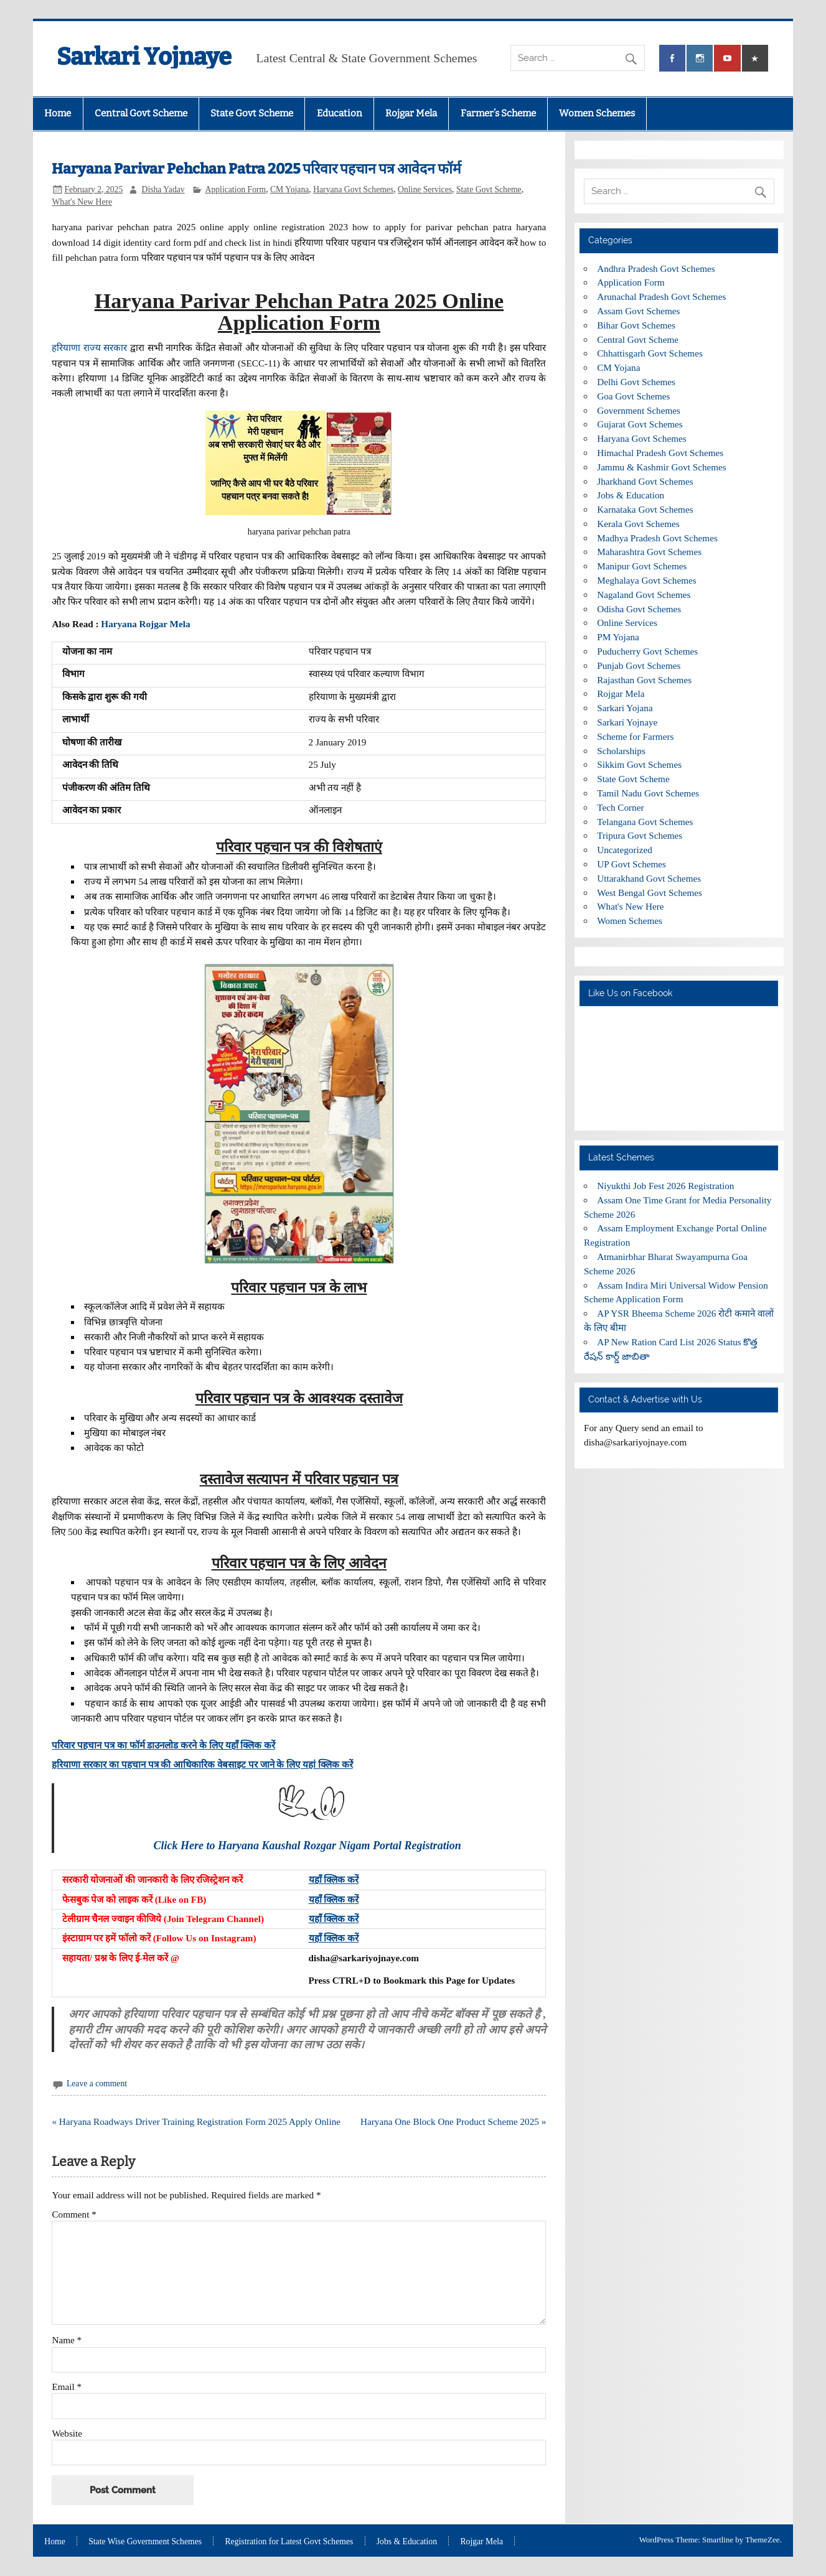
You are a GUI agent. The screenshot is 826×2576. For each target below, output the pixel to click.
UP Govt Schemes (631, 864)
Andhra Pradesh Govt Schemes (656, 268)
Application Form (235, 189)
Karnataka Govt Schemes (645, 509)
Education (339, 113)
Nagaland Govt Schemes (643, 594)
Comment (74, 2214)
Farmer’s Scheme (498, 113)
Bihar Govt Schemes (636, 325)
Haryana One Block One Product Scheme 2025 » (453, 2121)
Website (67, 2433)
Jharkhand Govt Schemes (645, 481)
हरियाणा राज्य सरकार (89, 347)
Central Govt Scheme (141, 113)
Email (67, 2386)
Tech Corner (620, 807)
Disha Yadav (163, 189)
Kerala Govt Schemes (638, 523)
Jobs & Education (630, 495)
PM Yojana (618, 637)
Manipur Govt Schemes (642, 566)
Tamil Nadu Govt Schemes (648, 793)
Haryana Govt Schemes (353, 189)
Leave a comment (97, 2083)
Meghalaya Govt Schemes (646, 580)
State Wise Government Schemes (145, 2541)
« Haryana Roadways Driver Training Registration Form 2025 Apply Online (196, 2121)
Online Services (425, 189)
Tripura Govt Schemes (639, 835)
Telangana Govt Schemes (645, 821)
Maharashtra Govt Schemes (649, 551)
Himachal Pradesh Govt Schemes (660, 452)
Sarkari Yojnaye (144, 56)
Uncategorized (624, 849)
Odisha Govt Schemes (639, 609)
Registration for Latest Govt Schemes (289, 2541)
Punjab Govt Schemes (638, 665)
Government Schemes (638, 410)
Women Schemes (597, 113)
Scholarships (621, 750)
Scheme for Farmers (635, 736)
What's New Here (82, 202)
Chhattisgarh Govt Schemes (650, 353)
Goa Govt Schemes (633, 396)
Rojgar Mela (411, 113)
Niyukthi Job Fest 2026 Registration (665, 1185)
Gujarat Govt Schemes (640, 424)
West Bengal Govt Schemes (649, 892)
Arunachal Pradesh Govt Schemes (661, 296)
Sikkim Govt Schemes (639, 764)
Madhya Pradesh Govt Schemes (657, 538)
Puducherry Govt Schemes (647, 651)
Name (67, 2340)
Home (57, 113)
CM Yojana (289, 189)
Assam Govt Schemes (638, 311)
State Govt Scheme (251, 113)
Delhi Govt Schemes (636, 381)
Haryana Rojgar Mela (145, 623)
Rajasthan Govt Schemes (644, 679)
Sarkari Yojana (624, 707)
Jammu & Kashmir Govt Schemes (661, 467)
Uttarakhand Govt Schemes (649, 878)
